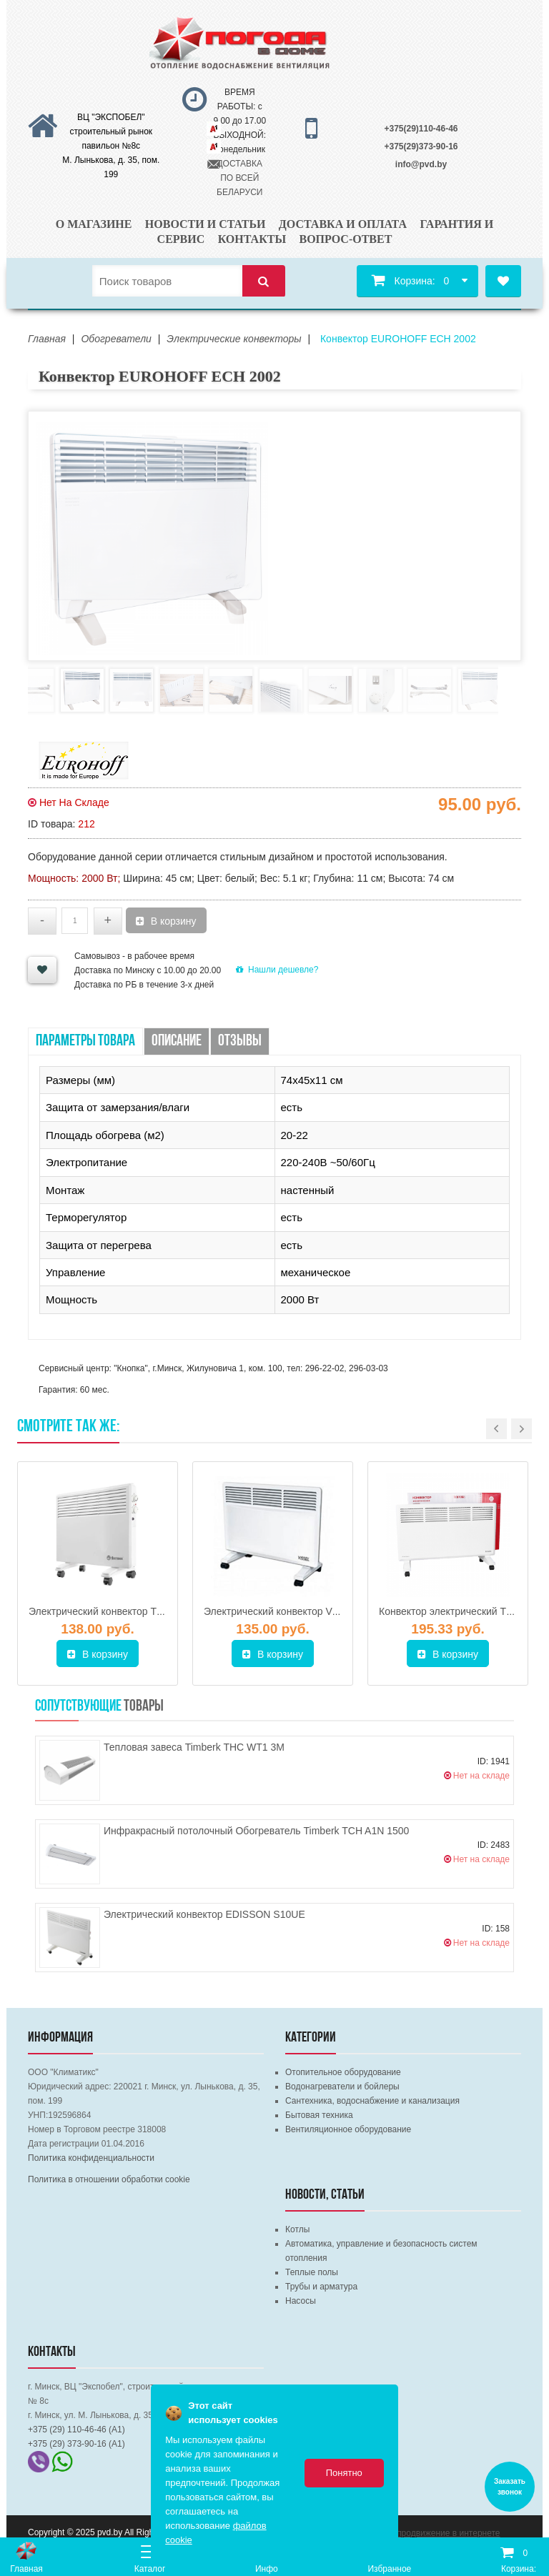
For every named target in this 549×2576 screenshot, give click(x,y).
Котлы (297, 2229)
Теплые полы (311, 2272)
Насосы (300, 2301)
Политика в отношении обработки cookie (109, 2179)
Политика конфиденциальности (91, 2158)
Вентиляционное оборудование (348, 2129)
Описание (177, 1041)
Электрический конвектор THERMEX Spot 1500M (142, 1611)
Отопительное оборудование (343, 2072)
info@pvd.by (421, 164)
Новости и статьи (205, 224)
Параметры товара (85, 1041)
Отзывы (240, 1041)
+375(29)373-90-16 (421, 146)
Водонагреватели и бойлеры (342, 2087)
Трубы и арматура (321, 2287)
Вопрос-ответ (345, 239)
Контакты (252, 239)
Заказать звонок (509, 2486)
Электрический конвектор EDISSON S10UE (204, 1914)
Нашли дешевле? (277, 970)
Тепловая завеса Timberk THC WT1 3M (194, 1747)
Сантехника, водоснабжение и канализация (372, 2101)
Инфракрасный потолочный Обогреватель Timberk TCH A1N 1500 (256, 1830)
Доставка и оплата (343, 224)
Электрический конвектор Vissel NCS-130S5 (306, 1611)
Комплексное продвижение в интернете (421, 2533)
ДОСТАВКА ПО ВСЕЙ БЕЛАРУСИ (239, 178)
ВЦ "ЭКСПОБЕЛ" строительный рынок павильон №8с (111, 131)
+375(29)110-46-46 (421, 129)
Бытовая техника (319, 2115)
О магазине (94, 224)
